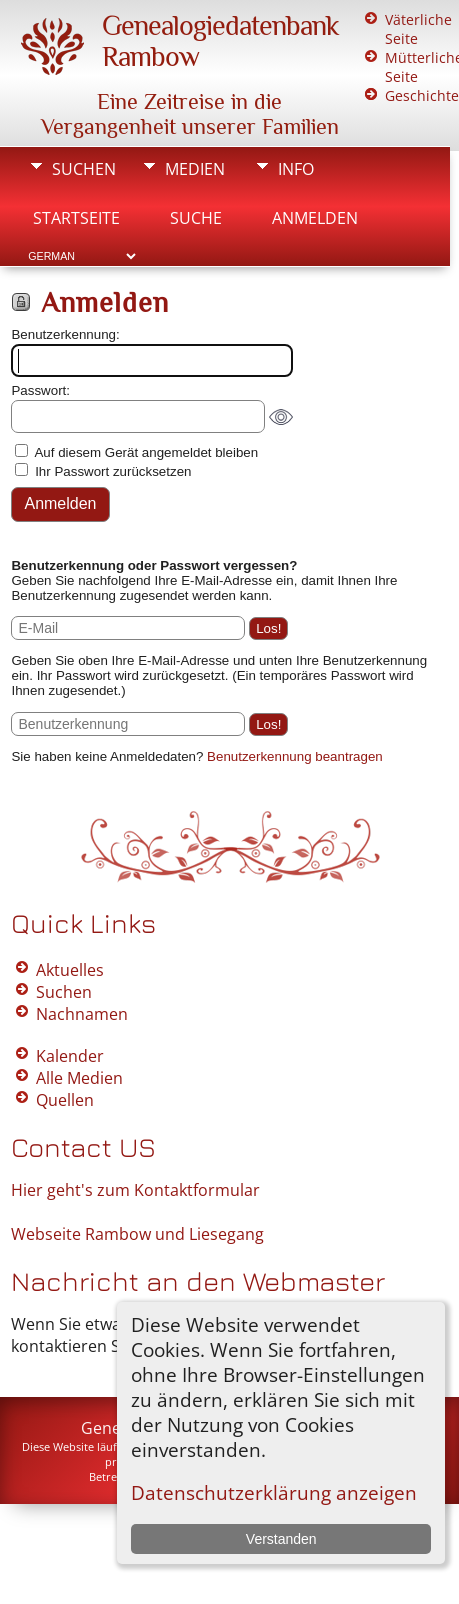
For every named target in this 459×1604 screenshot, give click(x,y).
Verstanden (281, 1539)
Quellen (65, 1100)
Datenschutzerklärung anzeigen (274, 1492)
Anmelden (315, 218)
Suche (196, 218)
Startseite (76, 218)
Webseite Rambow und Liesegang (137, 1234)
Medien (195, 169)
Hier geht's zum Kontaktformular (135, 1190)
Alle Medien (79, 1078)
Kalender (70, 1056)
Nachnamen (82, 1014)
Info (296, 169)
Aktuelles (70, 970)
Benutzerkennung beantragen (295, 756)
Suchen (84, 169)
